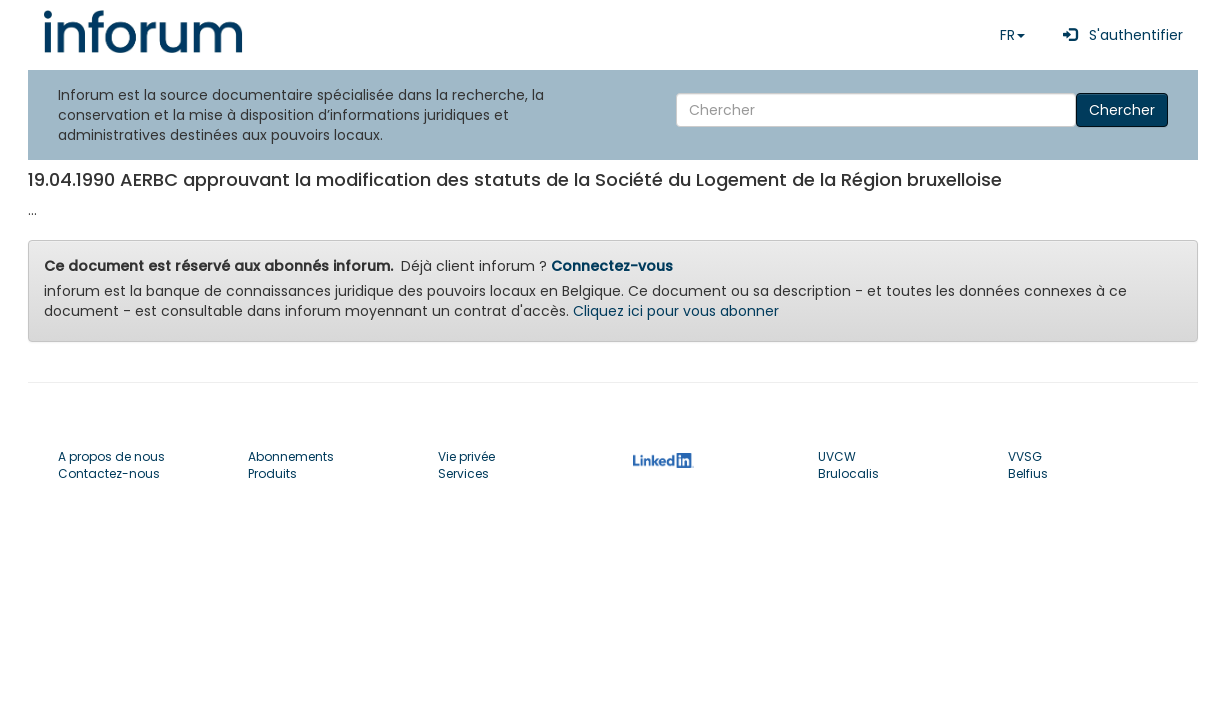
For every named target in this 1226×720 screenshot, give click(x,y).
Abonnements (291, 456)
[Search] (876, 110)
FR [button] (1012, 35)
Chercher (1122, 110)
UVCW (837, 456)
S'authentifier (1119, 35)
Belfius (1028, 473)
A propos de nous (111, 456)
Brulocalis (848, 473)
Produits (272, 473)
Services (463, 473)
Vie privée (466, 456)
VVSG (1025, 456)
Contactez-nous (109, 473)
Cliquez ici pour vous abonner (676, 311)
